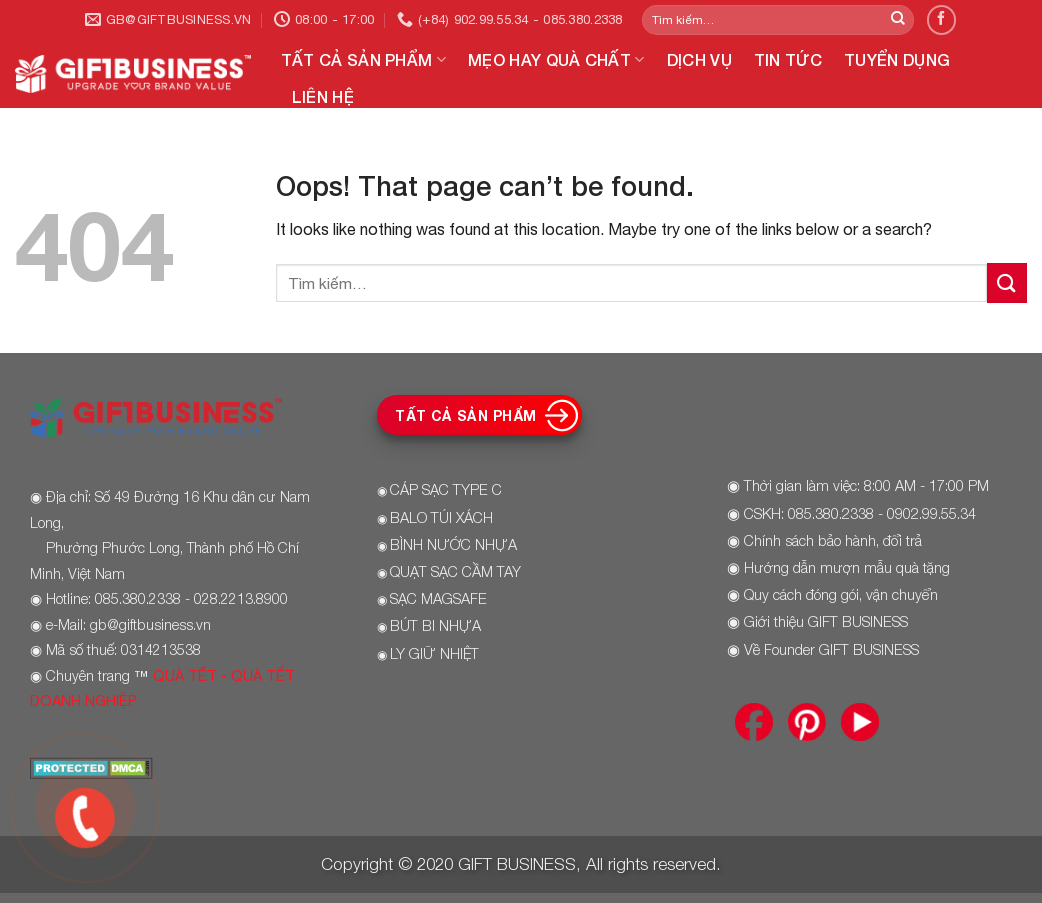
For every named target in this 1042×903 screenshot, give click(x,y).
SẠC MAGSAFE (438, 598)
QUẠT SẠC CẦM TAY (455, 571)
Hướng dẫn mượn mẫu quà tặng (847, 567)
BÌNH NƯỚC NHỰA (453, 544)
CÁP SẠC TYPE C (446, 489)
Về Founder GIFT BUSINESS (831, 649)
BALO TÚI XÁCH (441, 517)
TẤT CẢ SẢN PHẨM (363, 60)
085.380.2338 (831, 513)
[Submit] (898, 20)
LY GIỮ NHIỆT (434, 653)
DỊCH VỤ (699, 59)
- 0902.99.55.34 (925, 513)
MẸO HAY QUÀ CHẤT (556, 60)
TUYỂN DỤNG (897, 59)
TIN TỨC (788, 59)
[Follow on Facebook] (941, 19)
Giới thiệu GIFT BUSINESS (826, 621)
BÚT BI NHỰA (435, 625)
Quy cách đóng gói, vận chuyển (841, 594)
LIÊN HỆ (323, 96)
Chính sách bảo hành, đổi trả (833, 540)
